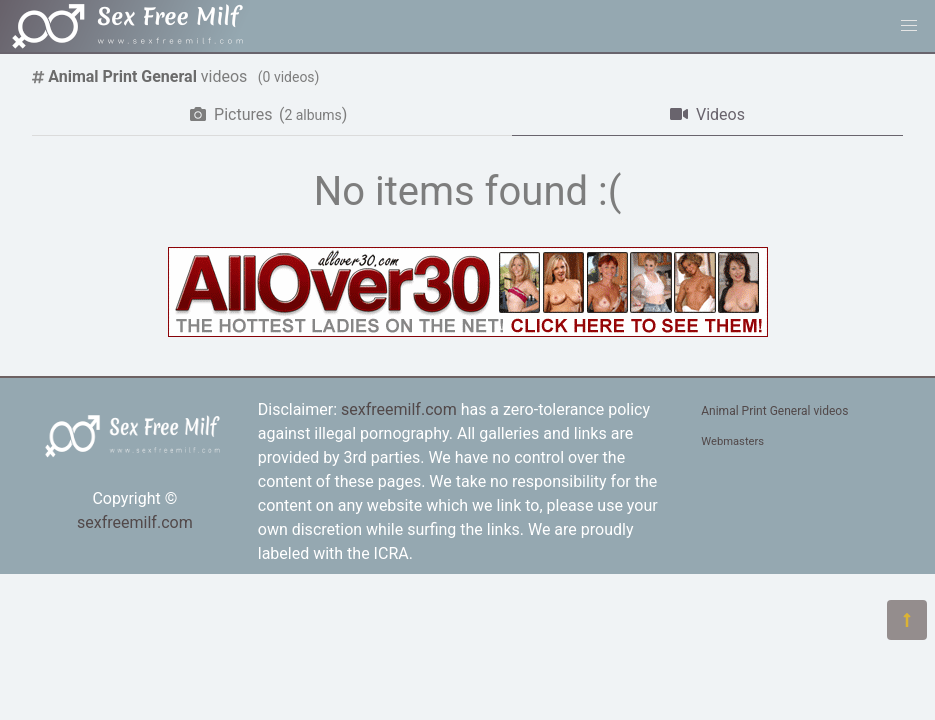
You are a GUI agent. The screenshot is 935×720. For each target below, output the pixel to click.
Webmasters (732, 441)
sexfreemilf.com (135, 522)
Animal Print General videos (774, 411)
